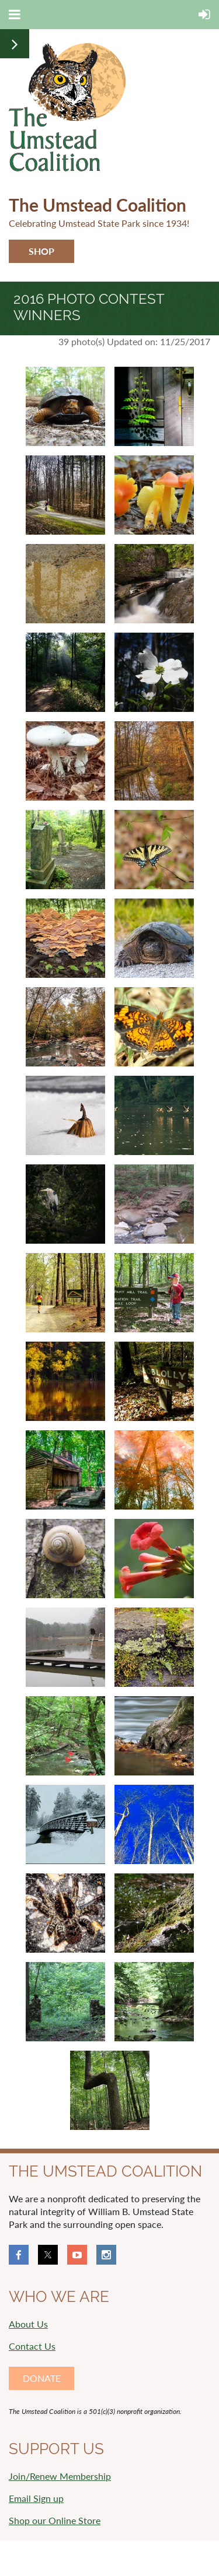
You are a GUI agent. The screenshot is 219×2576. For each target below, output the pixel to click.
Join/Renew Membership (60, 2476)
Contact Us (32, 2346)
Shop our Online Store (54, 2520)
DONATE (42, 2378)
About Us (28, 2323)
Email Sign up (36, 2498)
